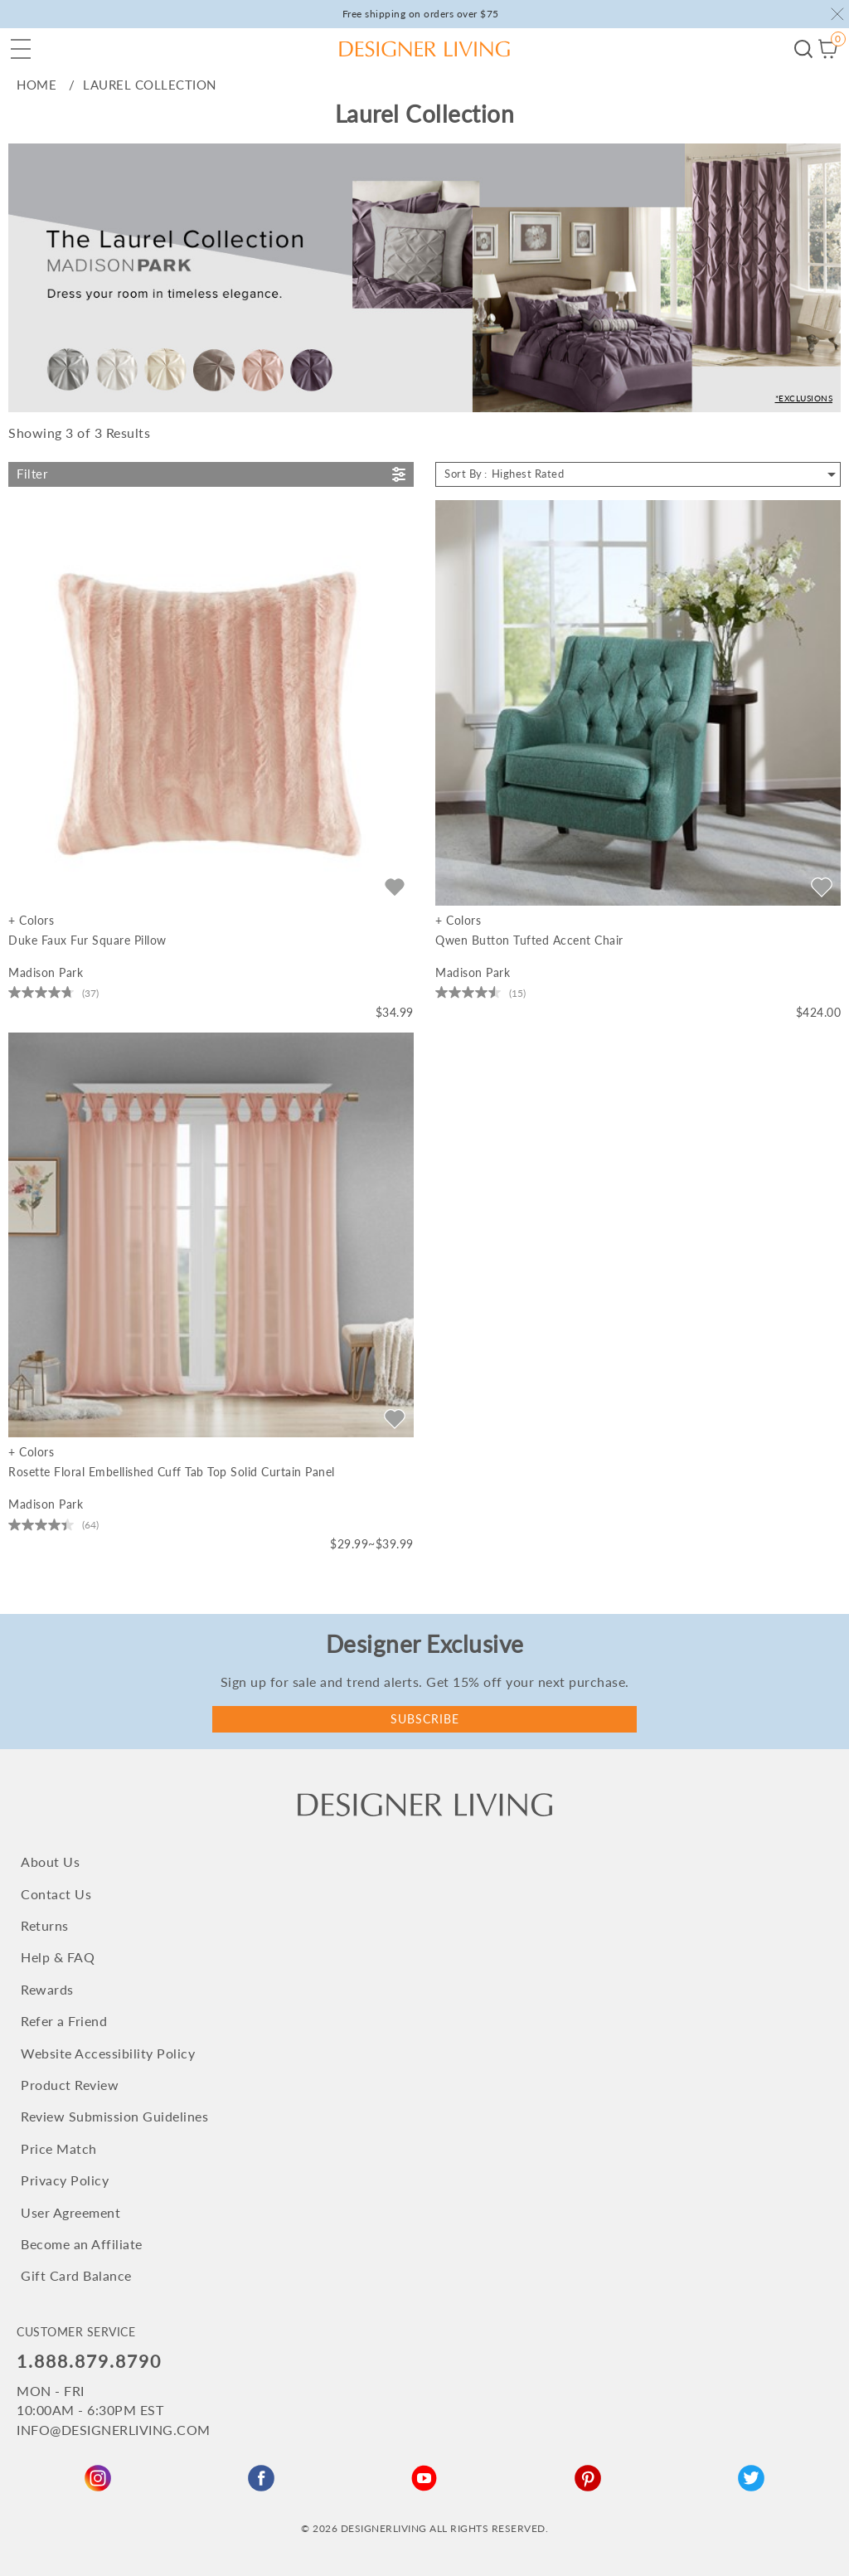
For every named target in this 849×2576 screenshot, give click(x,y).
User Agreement (70, 2212)
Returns (45, 1925)
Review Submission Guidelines (114, 2116)
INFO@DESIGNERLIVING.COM (114, 2429)
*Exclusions (804, 398)
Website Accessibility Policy (108, 2053)
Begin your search (803, 49)
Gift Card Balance (76, 2275)
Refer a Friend (64, 2021)
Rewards (47, 1989)
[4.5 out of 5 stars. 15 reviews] (480, 993)
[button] (20, 49)
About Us (50, 1861)
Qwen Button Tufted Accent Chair (529, 940)
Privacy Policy (65, 2180)
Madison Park (45, 972)
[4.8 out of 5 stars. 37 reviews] (53, 993)
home (36, 84)
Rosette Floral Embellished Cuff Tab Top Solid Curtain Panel (171, 1472)
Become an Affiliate (82, 2244)
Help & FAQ (58, 1957)
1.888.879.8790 (89, 2360)
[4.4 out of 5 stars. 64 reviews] (53, 1524)
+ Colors (31, 920)
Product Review (70, 2084)
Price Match (59, 2148)
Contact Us (56, 1894)
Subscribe (425, 1719)
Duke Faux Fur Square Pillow (87, 940)
